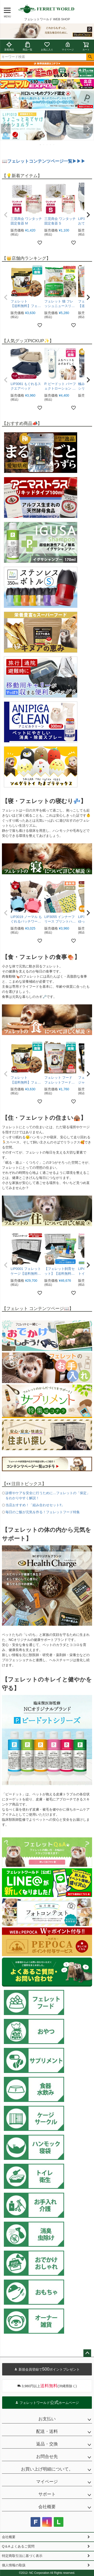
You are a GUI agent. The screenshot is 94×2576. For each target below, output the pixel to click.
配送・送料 (47, 2431)
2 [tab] (44, 144)
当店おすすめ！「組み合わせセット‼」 (35, 1505)
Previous (6, 128)
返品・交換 (47, 2444)
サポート (47, 2494)
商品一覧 (27, 46)
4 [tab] (50, 144)
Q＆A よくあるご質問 (18, 2546)
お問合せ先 (47, 2456)
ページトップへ (87, 2353)
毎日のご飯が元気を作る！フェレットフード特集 (43, 1512)
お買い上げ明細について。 (47, 2469)
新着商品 (9, 46)
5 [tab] (54, 144)
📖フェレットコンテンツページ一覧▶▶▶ (43, 161)
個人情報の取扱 (14, 2565)
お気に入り (47, 46)
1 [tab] (40, 144)
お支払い (47, 2418)
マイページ (68, 46)
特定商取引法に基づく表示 (22, 2556)
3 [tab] (47, 144)
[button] (6, 215)
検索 (90, 57)
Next (88, 128)
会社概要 (47, 2506)
